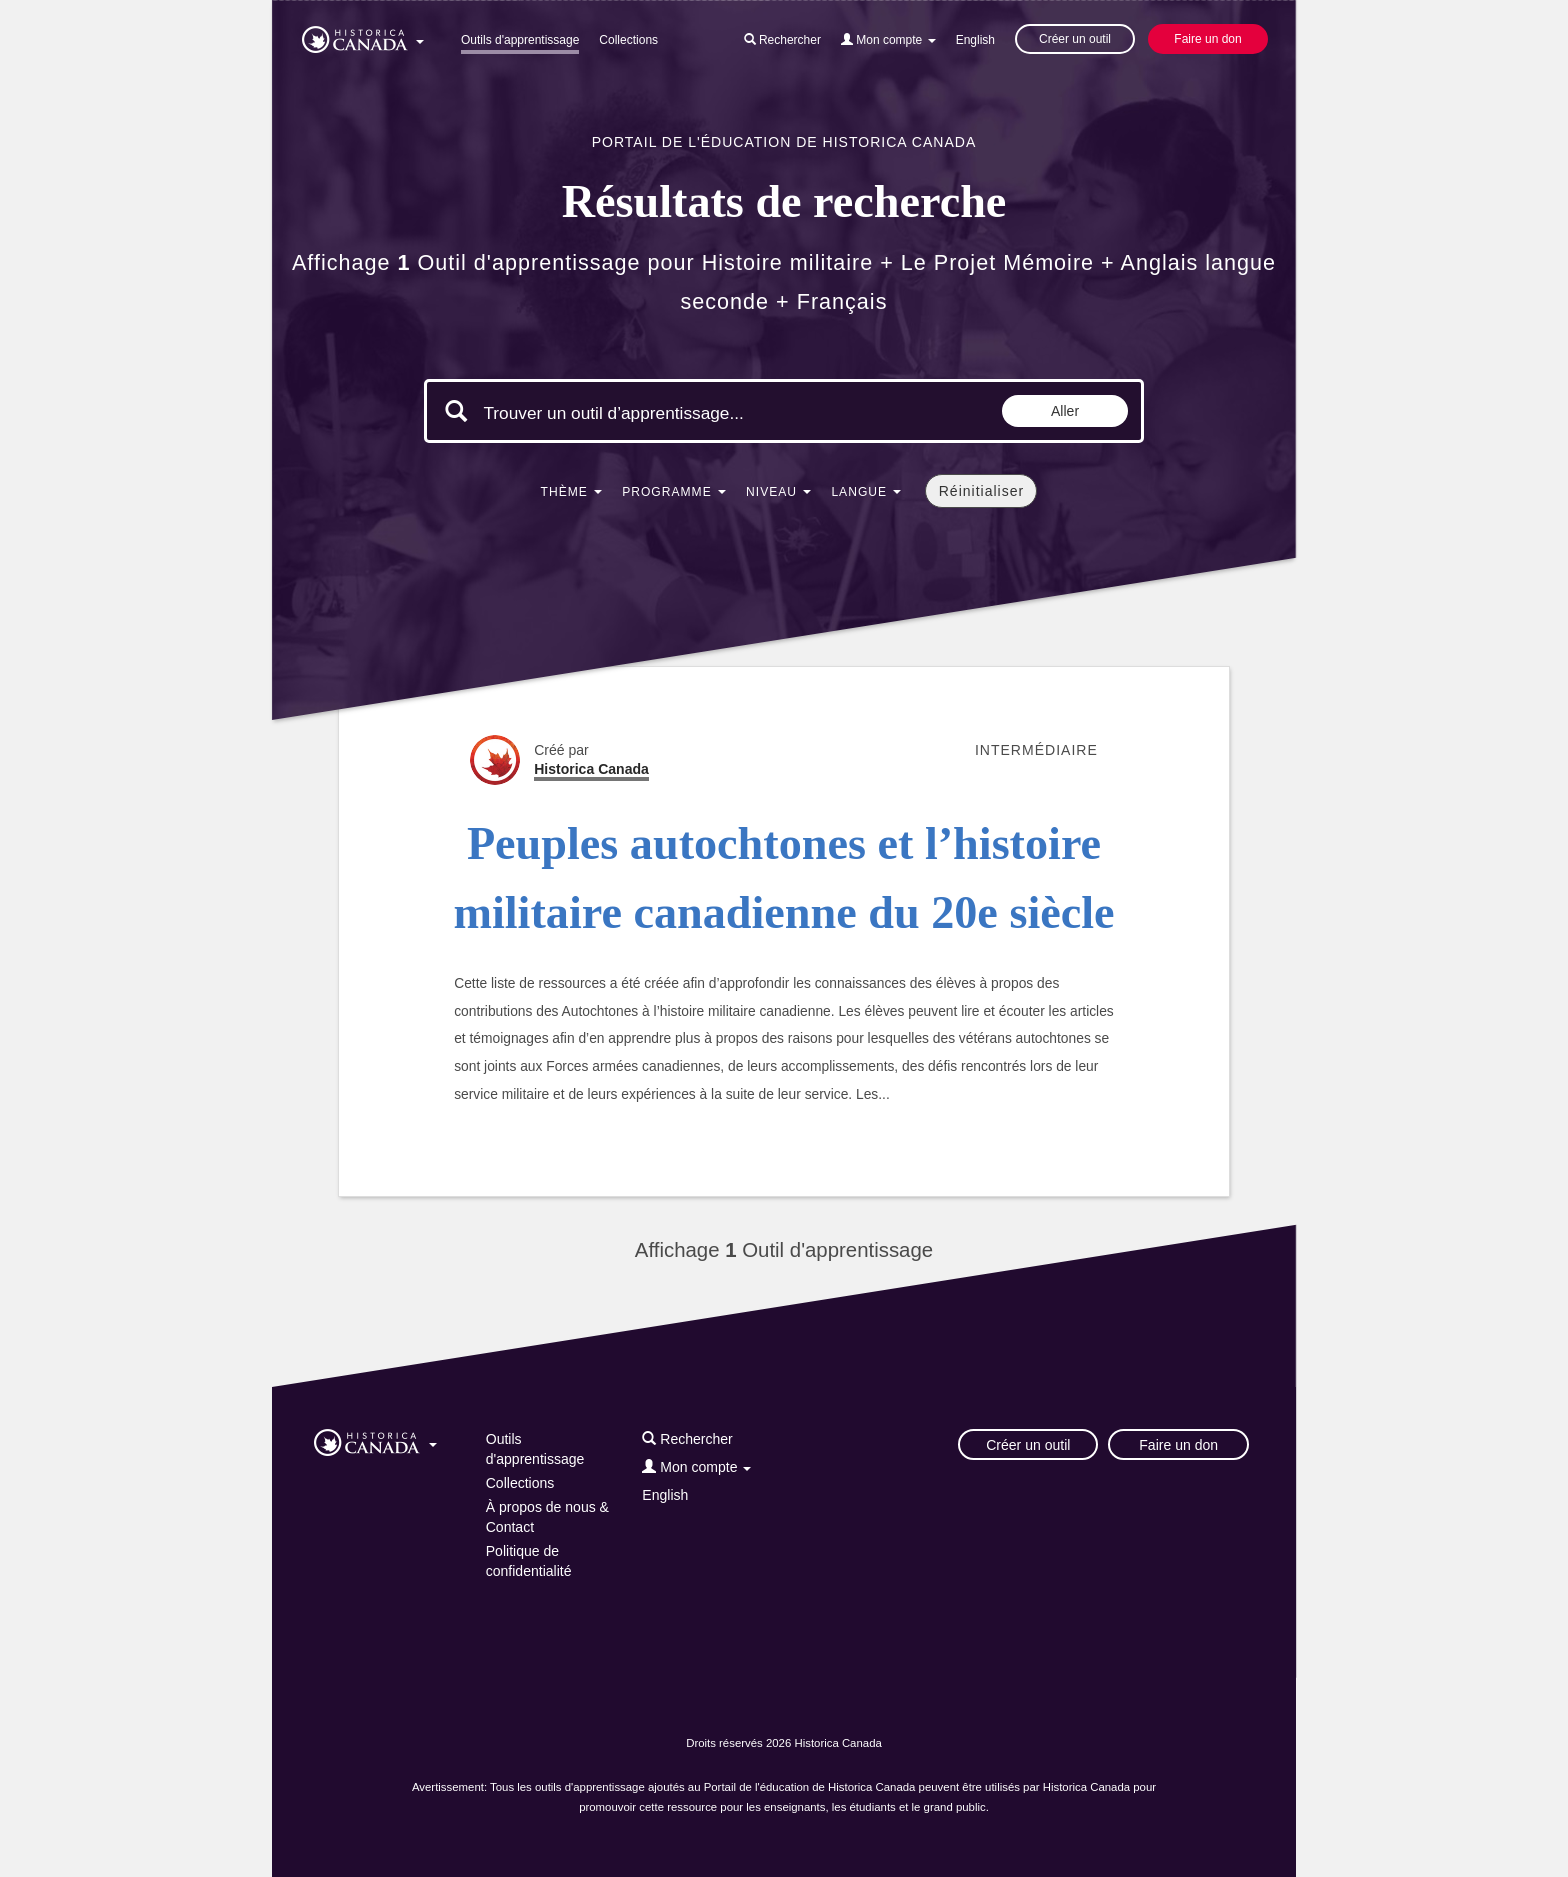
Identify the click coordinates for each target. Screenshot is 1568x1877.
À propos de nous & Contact (547, 1517)
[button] (363, 36)
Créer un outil (1075, 39)
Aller (1065, 411)
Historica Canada (591, 769)
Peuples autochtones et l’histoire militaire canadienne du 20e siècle (783, 878)
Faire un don (1207, 39)
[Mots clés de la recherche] (652, 413)
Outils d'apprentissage (520, 40)
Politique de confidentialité (529, 1561)
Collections (628, 40)
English (975, 40)
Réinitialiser (981, 491)
